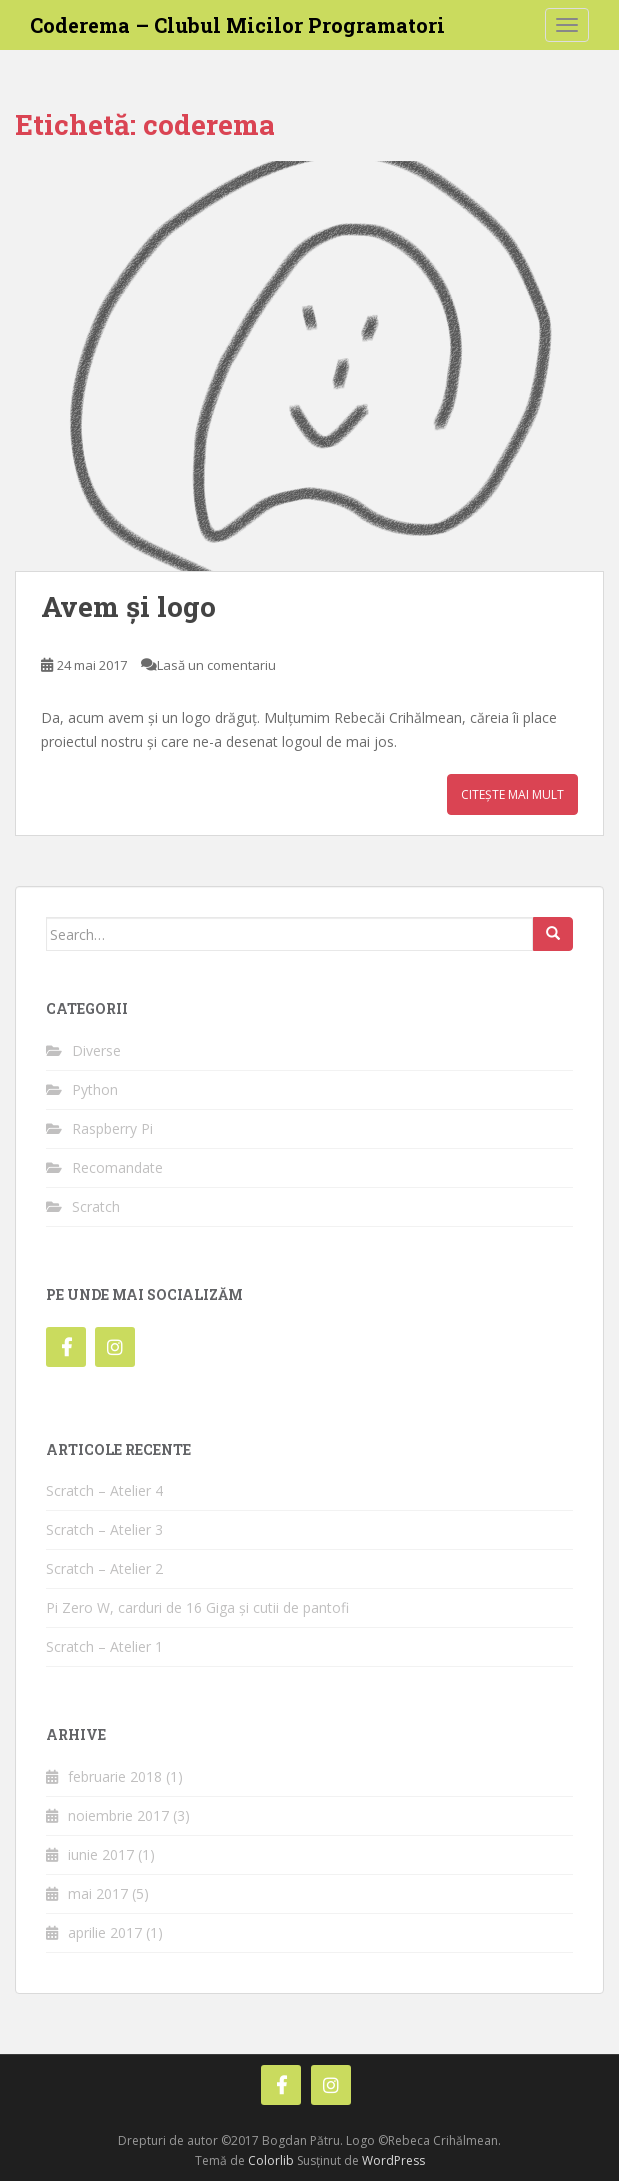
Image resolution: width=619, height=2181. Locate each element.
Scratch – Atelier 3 (104, 1529)
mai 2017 (98, 1893)
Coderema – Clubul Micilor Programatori (237, 25)
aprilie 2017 (105, 1932)
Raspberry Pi (112, 1128)
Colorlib (271, 2160)
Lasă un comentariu (216, 665)
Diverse (96, 1050)
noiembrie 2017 (118, 1815)
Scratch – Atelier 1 (104, 1646)
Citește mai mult (512, 794)
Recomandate (117, 1167)
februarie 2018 (115, 1776)
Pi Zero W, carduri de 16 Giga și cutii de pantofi (197, 1607)
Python (95, 1089)
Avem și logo (128, 606)
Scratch (96, 1206)
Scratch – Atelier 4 (104, 1490)
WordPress (393, 2160)
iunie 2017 (101, 1854)
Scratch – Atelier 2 (104, 1568)
